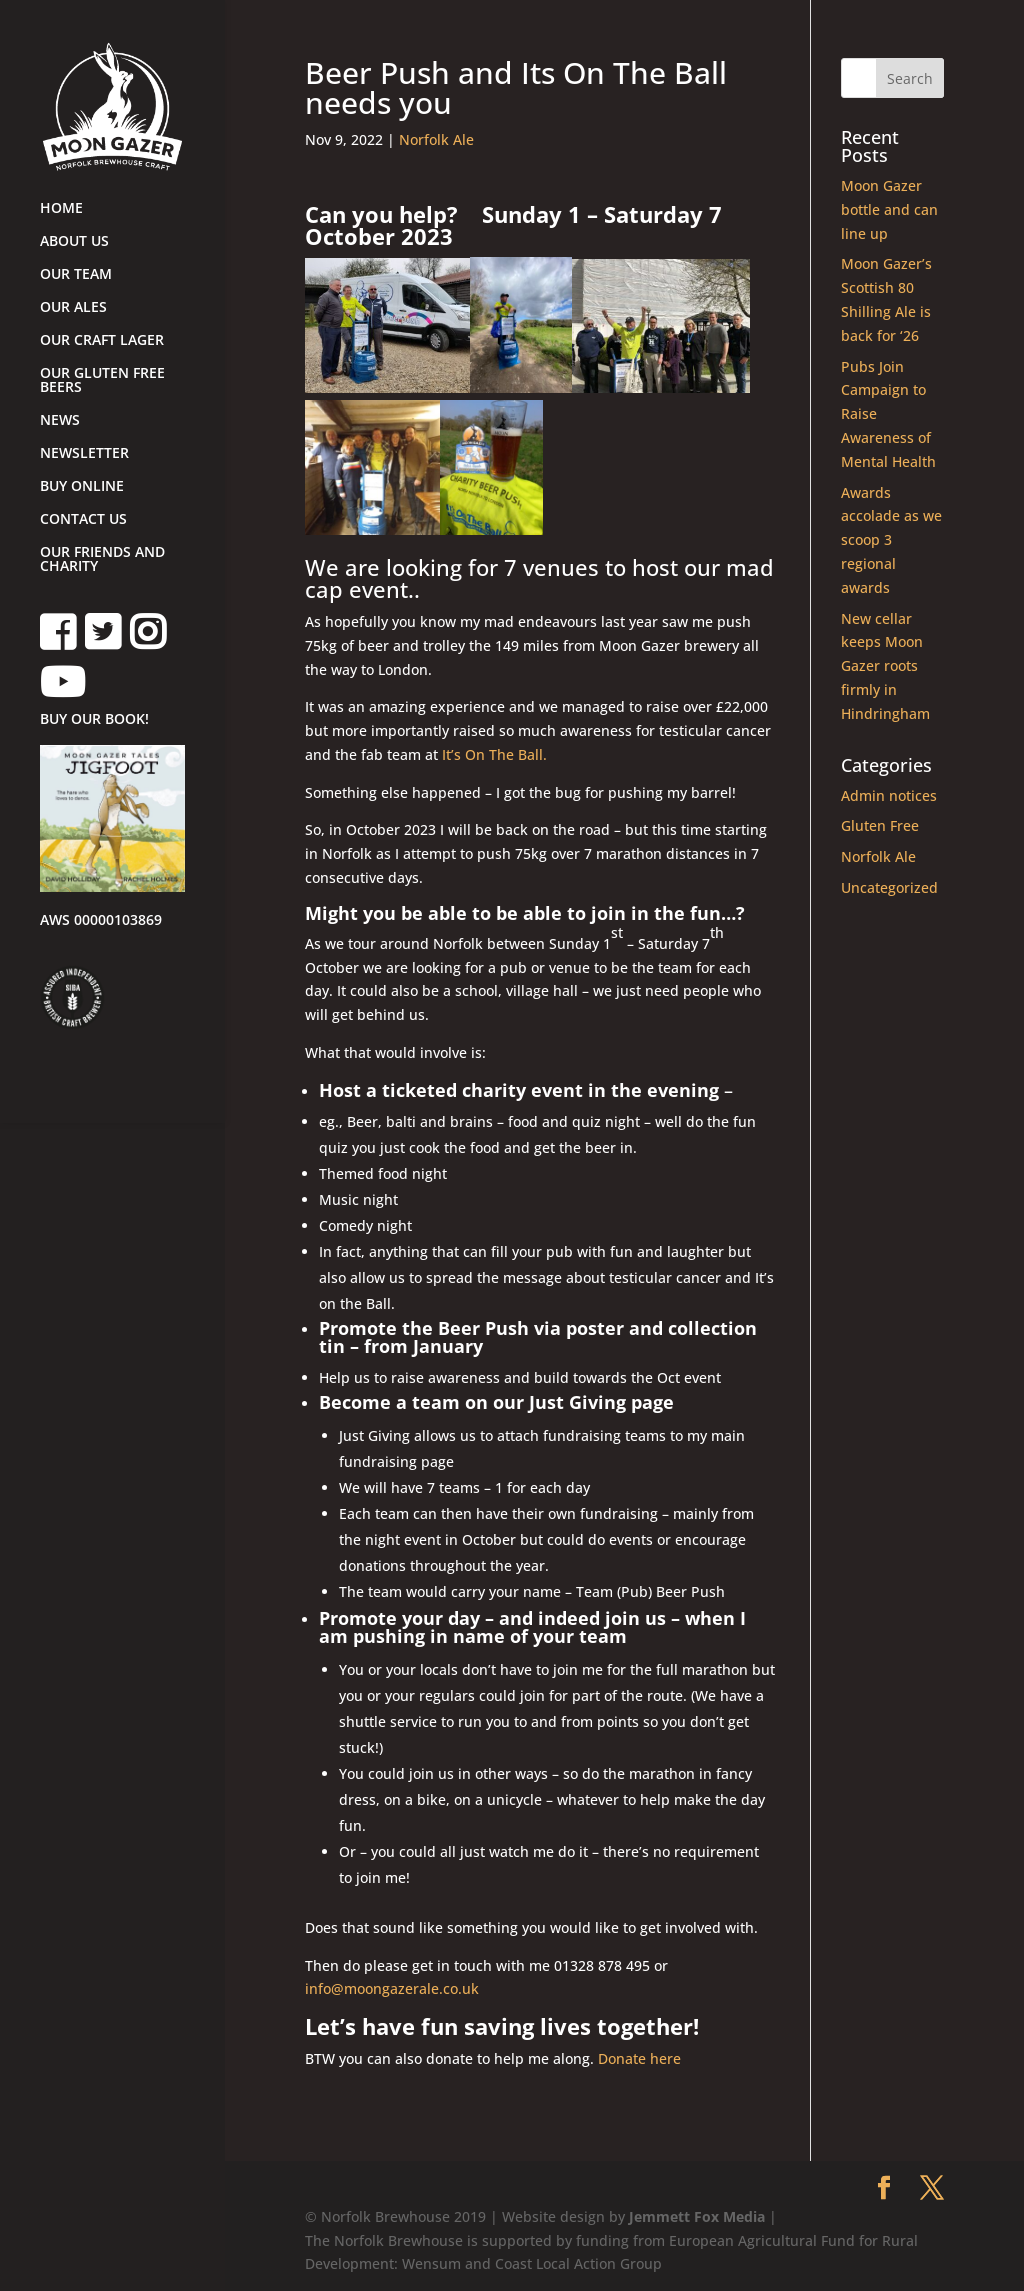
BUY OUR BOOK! (94, 720)
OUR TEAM (76, 275)
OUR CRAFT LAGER (102, 341)
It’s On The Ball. (492, 754)
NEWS (60, 421)
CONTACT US (83, 520)
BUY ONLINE (82, 487)
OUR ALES (73, 308)
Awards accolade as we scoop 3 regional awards (891, 540)
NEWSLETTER (84, 454)
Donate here (639, 2058)
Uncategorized (889, 887)
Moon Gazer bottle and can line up (889, 209)
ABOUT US (74, 242)
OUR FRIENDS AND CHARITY (102, 560)
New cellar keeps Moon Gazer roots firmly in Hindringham (885, 666)
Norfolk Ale (436, 139)
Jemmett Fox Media (697, 2216)
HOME (61, 209)
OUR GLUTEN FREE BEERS (102, 381)
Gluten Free (880, 825)
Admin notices (889, 795)
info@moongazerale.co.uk (392, 1988)
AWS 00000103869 (101, 921)
